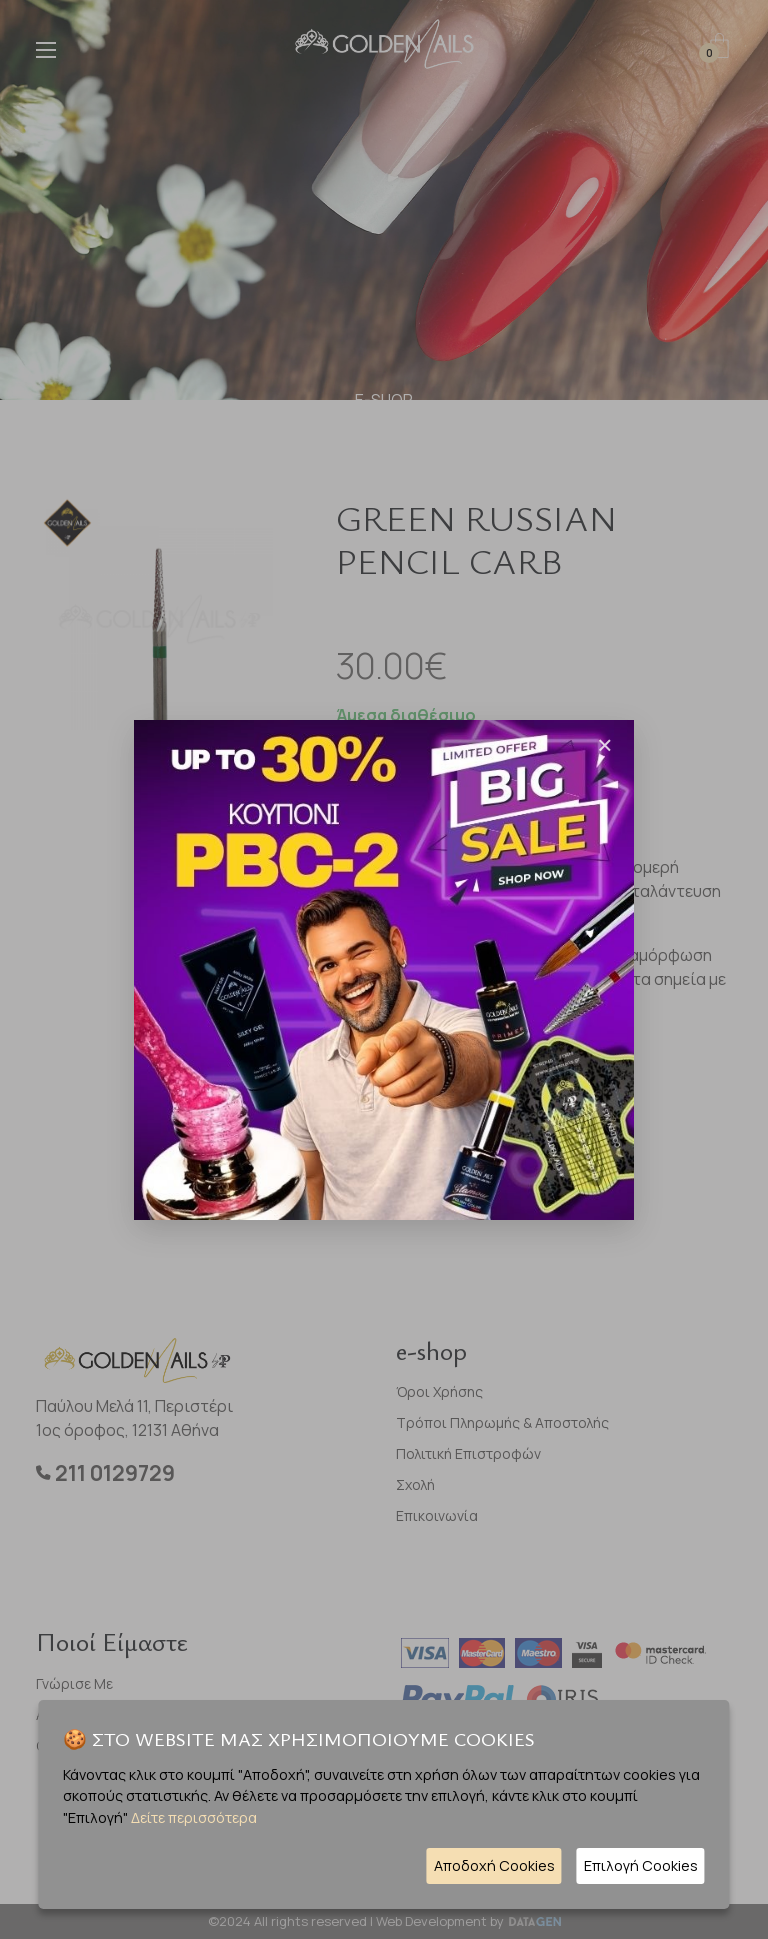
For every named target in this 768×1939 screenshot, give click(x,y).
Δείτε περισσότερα (194, 1817)
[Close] (605, 745)
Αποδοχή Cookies (494, 1865)
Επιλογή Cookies (641, 1865)
